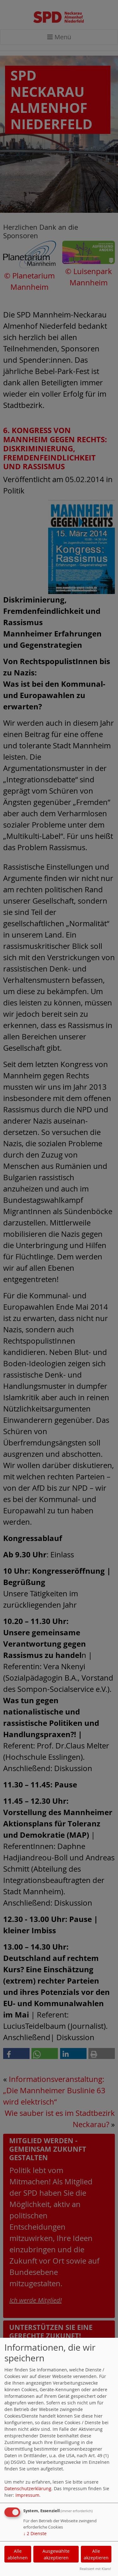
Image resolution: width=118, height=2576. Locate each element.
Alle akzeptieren (96, 2554)
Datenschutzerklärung (27, 2488)
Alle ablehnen (18, 2554)
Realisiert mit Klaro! (95, 2568)
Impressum (27, 2495)
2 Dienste (35, 2533)
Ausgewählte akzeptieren (56, 2554)
